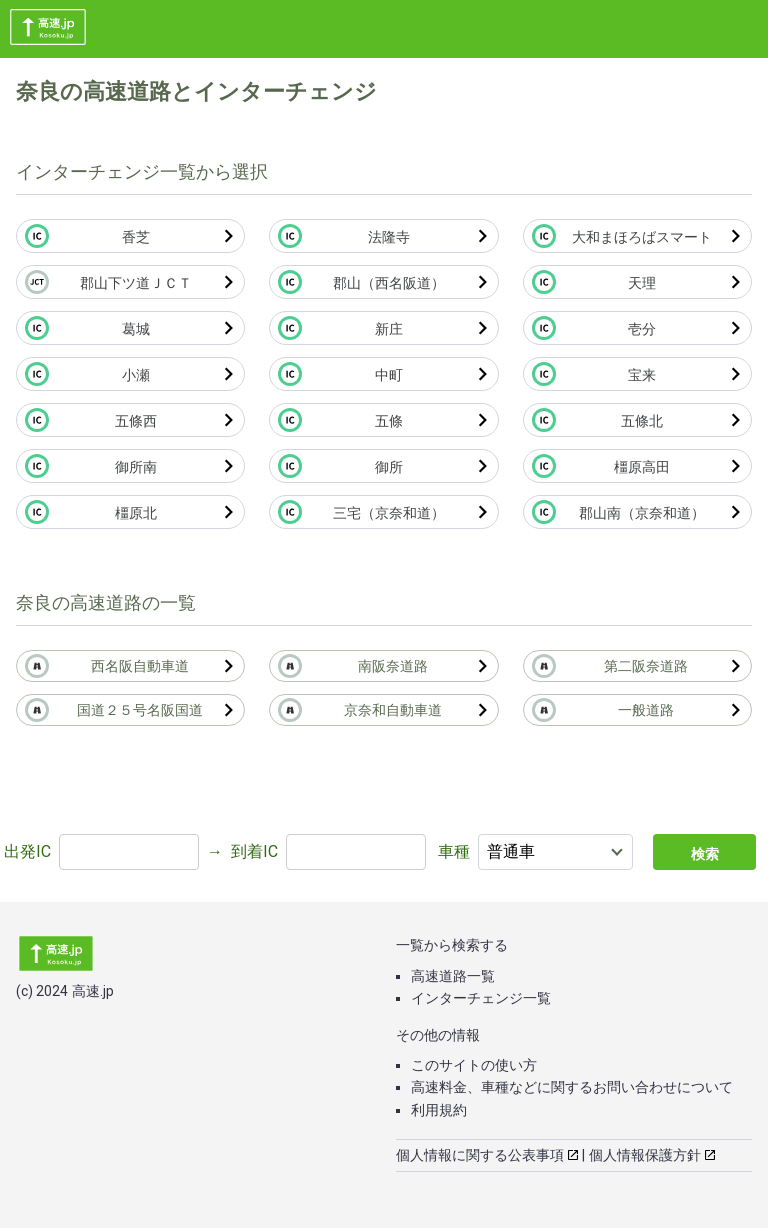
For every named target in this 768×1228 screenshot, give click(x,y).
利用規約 (439, 1110)
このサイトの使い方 (474, 1065)
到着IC (254, 851)
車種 (454, 851)
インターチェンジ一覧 (481, 998)
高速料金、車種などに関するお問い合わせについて (572, 1087)
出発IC (27, 851)
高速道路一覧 (453, 976)
